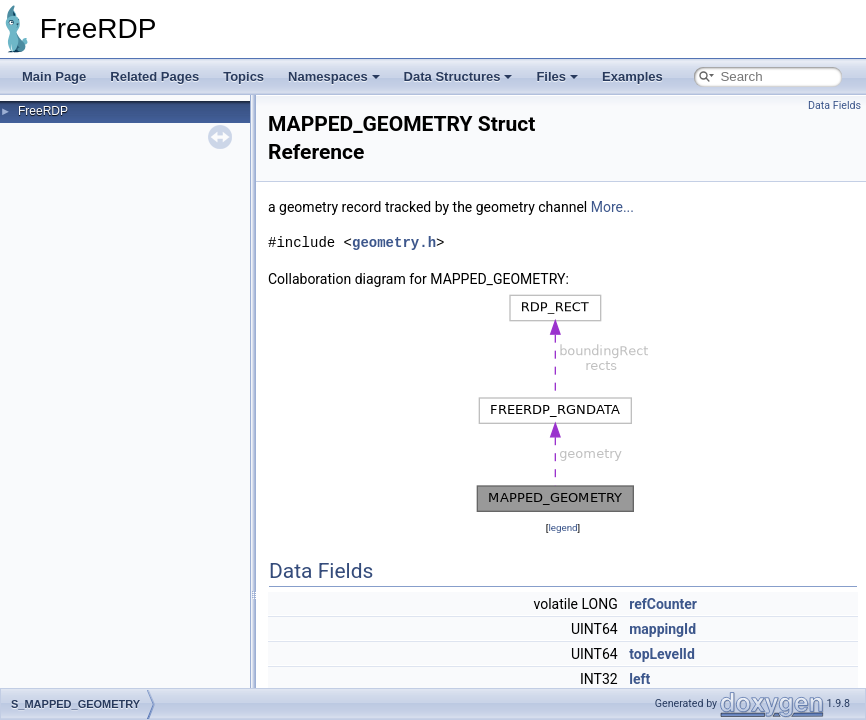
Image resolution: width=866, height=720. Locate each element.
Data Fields (834, 105)
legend (562, 527)
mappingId (662, 629)
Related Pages (154, 76)
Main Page (54, 76)
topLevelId (662, 654)
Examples (632, 76)
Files (557, 76)
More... (612, 207)
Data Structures (458, 76)
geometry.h (394, 242)
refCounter (663, 604)
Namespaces (334, 76)
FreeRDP (43, 111)
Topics (243, 76)
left (639, 679)
